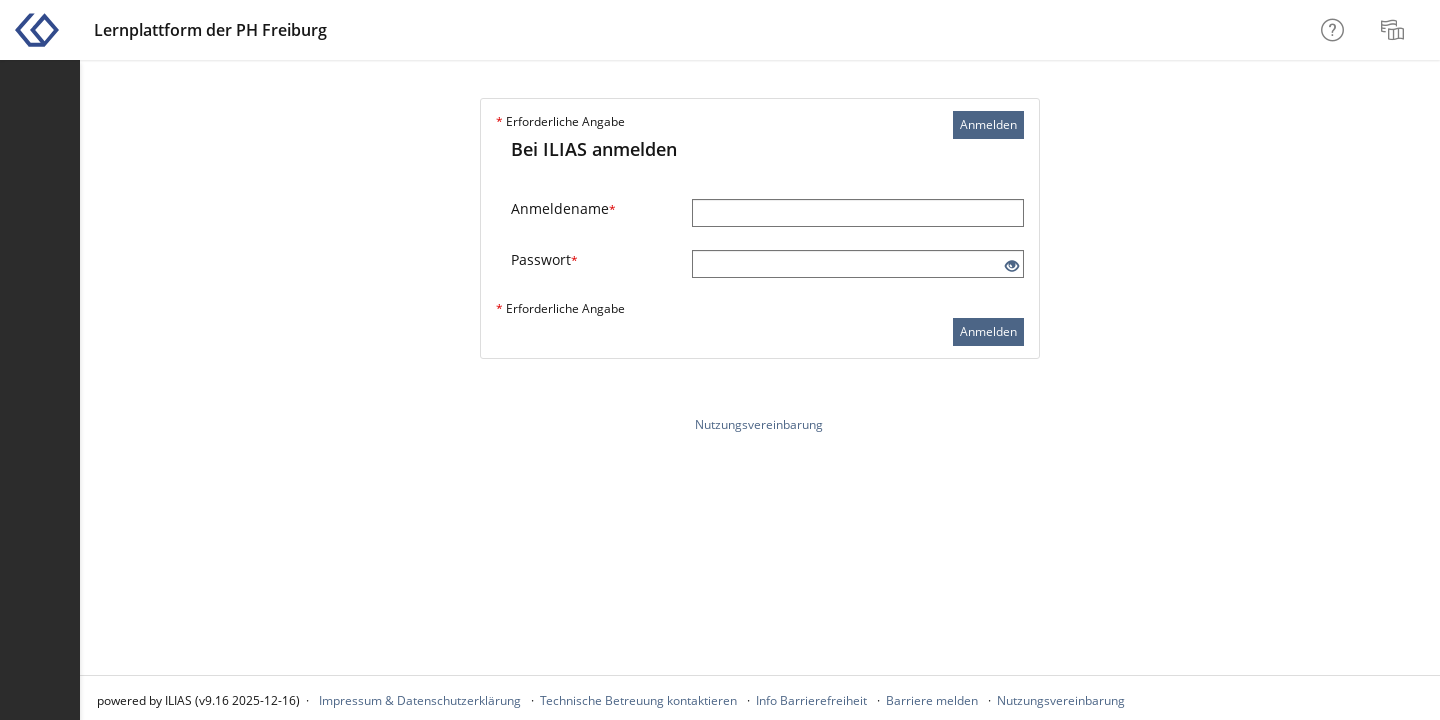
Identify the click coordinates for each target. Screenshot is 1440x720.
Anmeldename (563, 208)
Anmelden (988, 124)
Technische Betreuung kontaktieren (638, 700)
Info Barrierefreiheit (811, 700)
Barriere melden (932, 700)
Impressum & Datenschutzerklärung (420, 700)
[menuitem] (1395, 30)
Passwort (544, 259)
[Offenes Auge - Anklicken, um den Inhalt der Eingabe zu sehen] (1012, 266)
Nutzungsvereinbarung (759, 424)
